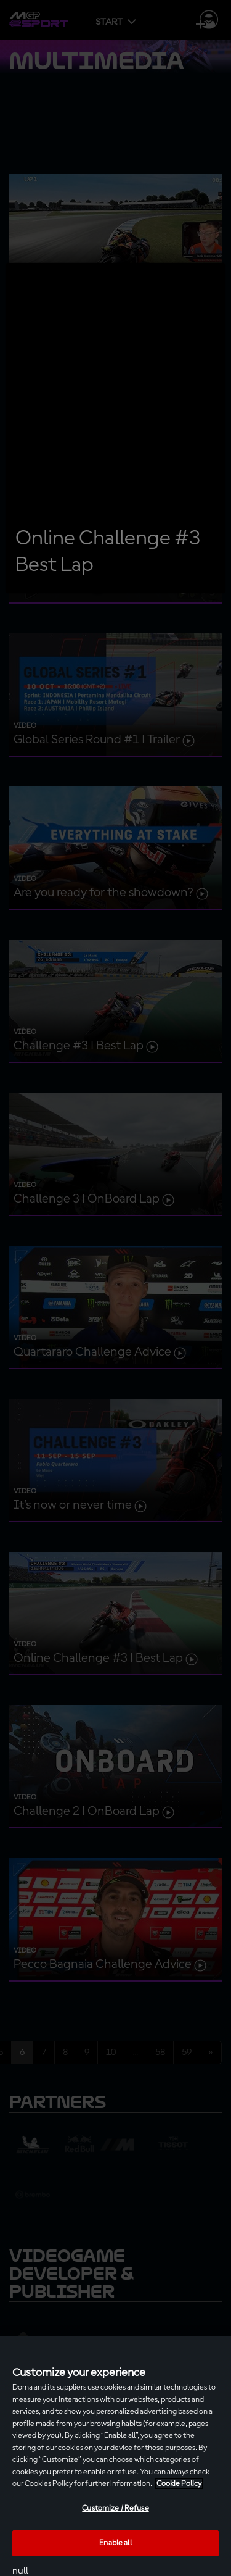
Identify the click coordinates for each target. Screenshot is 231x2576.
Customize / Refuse (115, 2508)
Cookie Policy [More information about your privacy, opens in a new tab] (178, 2484)
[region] (115, 2456)
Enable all (115, 2543)
